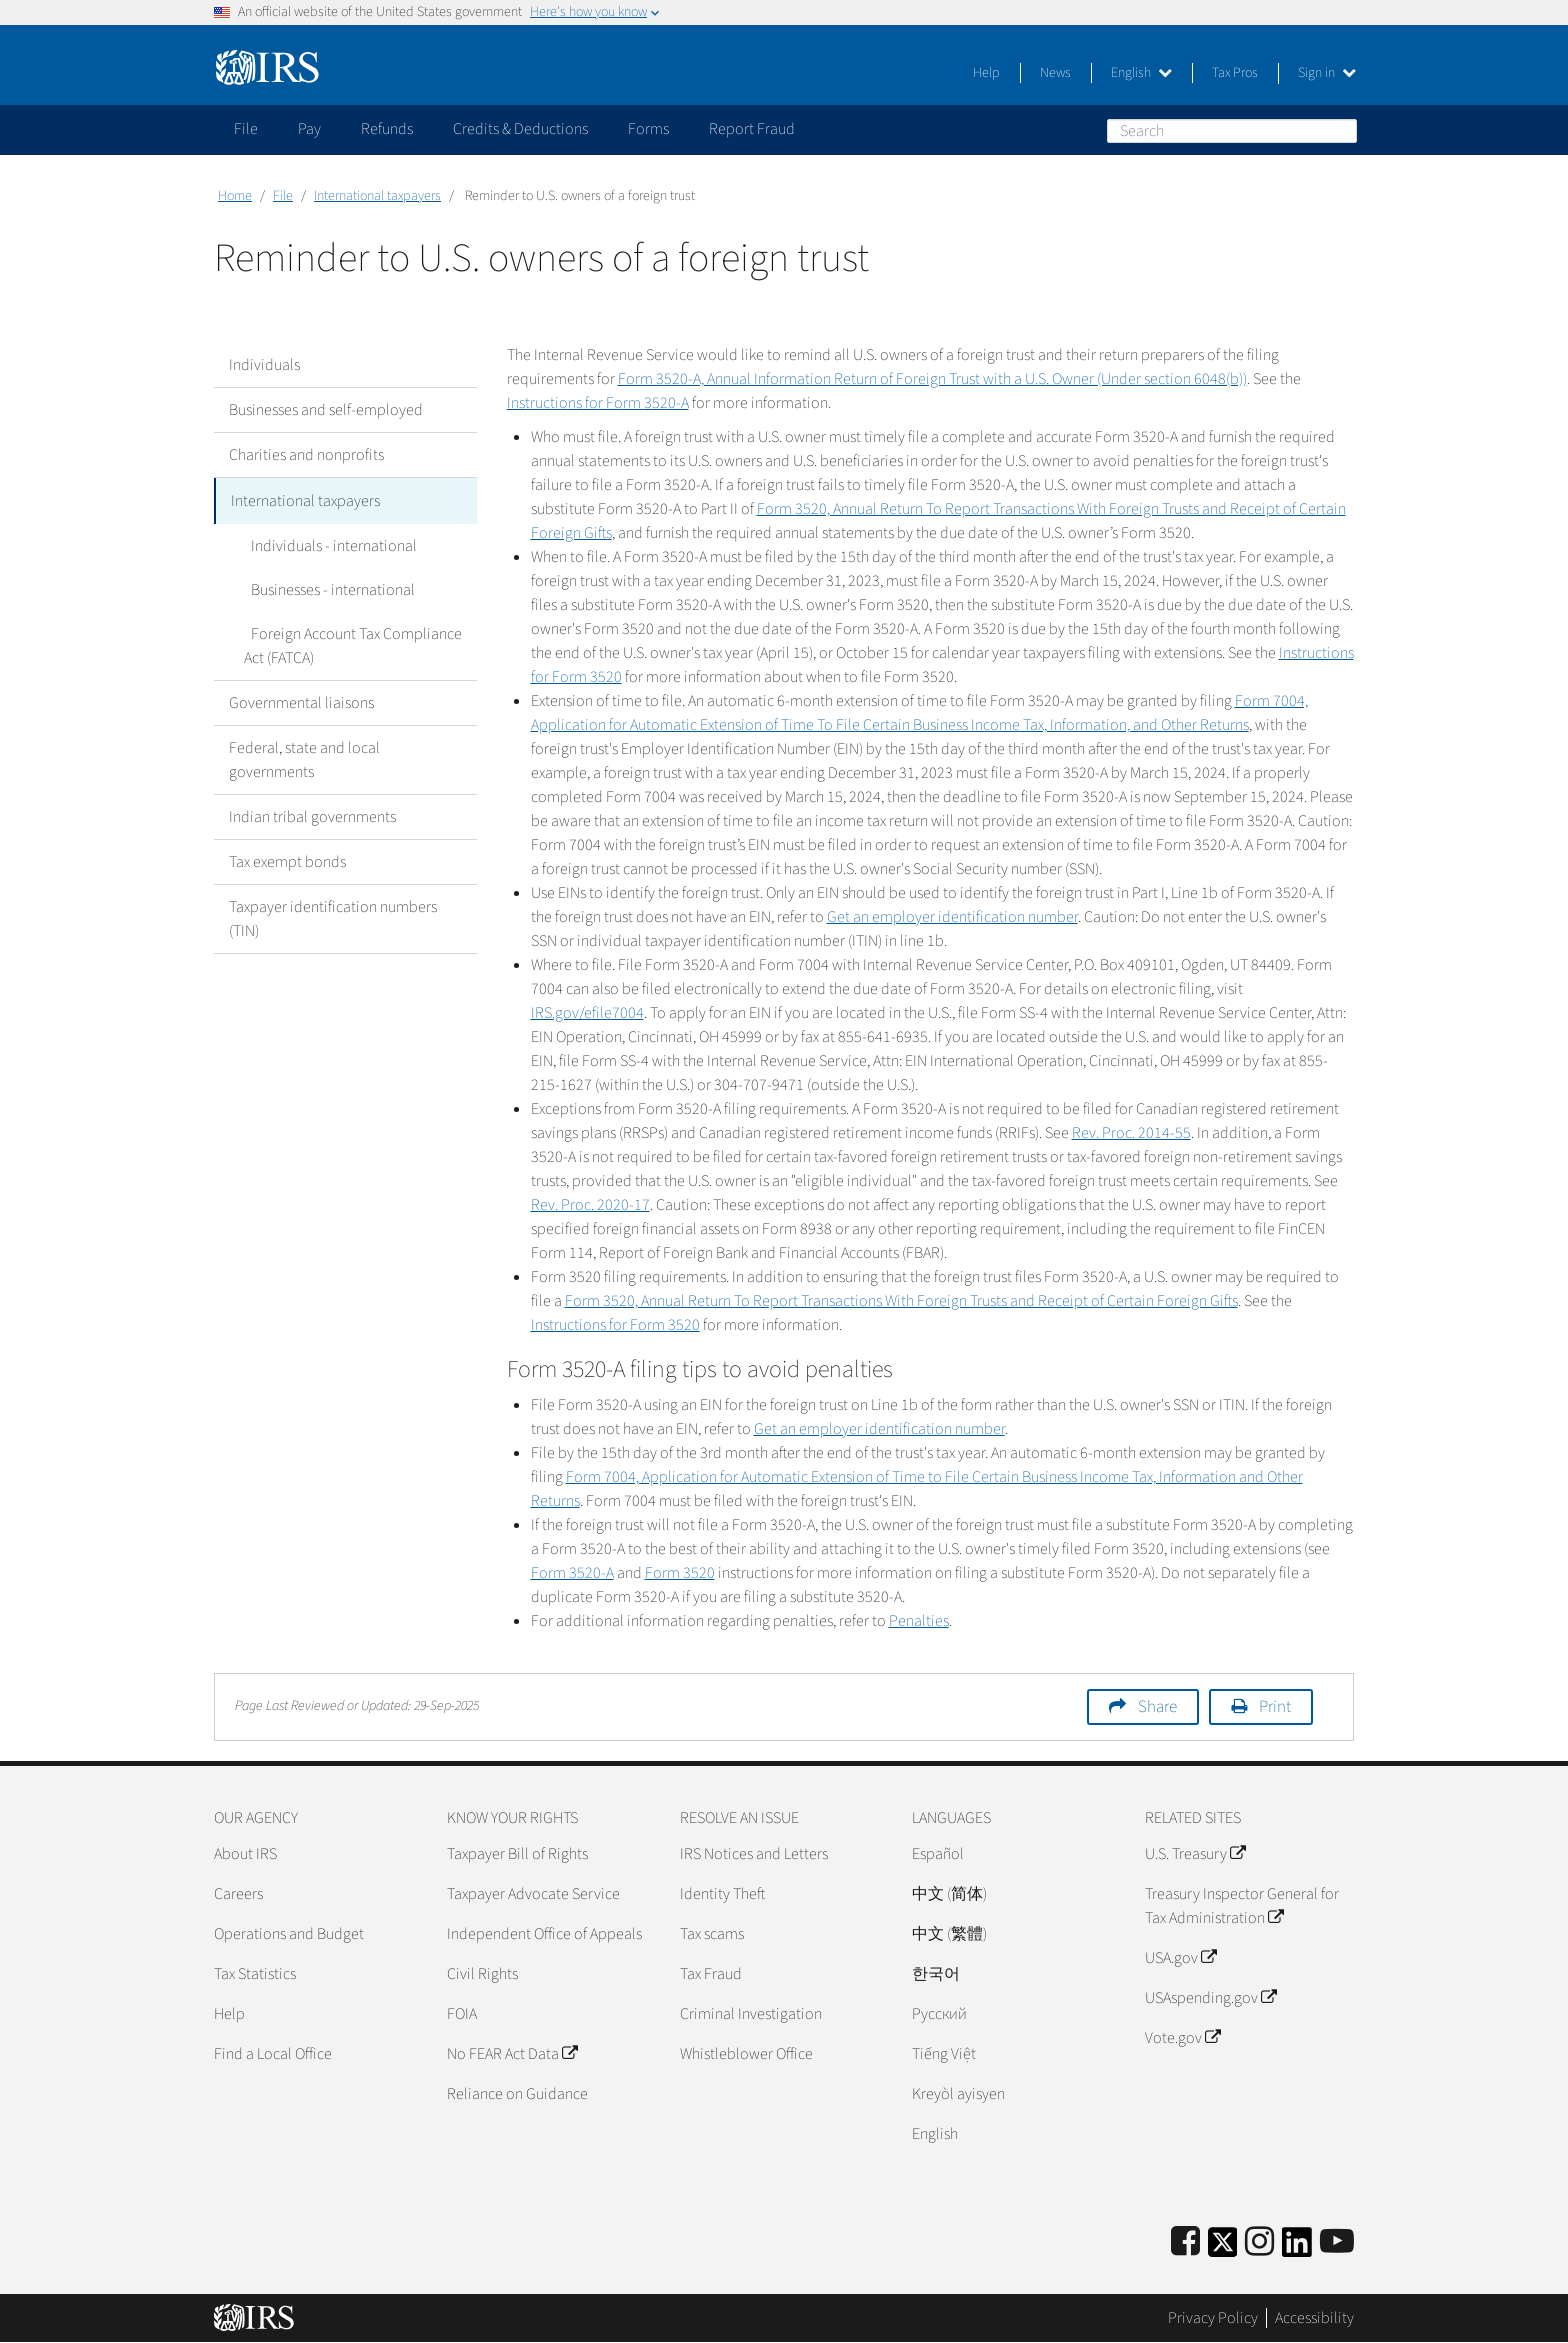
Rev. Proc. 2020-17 (590, 1205)
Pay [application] (309, 129)
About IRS (245, 1854)
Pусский (939, 2014)
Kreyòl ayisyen (958, 2094)
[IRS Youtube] (1337, 2242)
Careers (238, 1894)
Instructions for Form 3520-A (598, 403)
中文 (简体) (949, 1894)
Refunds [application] (387, 129)
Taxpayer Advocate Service (533, 1894)
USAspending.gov (1210, 1998)
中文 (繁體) (949, 1934)
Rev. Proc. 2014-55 (1131, 1133)
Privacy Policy (1213, 2318)
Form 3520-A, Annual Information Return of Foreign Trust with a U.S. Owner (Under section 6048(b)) (932, 379)
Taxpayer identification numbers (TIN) (333, 917)
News (1055, 73)
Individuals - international (327, 544)
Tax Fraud (711, 1974)
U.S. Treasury (1195, 1854)
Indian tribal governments (312, 815)
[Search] (1232, 131)
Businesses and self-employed (326, 410)
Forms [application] (648, 129)
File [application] (246, 129)
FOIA (462, 2014)
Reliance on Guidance (517, 2094)
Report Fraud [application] (752, 129)
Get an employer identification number (952, 917)
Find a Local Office (273, 2054)
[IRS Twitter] (1223, 2248)
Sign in (1327, 73)
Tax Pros (1235, 73)
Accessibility (1314, 2318)
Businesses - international (326, 588)
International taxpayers (377, 196)
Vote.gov (1182, 2038)
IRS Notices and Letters (754, 1854)
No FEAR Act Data (512, 2054)
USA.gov (1180, 1958)
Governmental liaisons (301, 701)
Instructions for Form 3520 (615, 1325)
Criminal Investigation (751, 2014)
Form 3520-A (572, 1573)
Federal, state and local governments (304, 758)
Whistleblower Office (746, 2054)
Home (235, 196)
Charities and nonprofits (306, 455)
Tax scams (712, 1934)
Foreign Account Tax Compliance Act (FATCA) (349, 644)
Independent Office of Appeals (544, 1934)
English (1141, 73)
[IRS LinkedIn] (1297, 2248)
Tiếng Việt (944, 2054)
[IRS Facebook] (1185, 2242)
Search (1341, 130)
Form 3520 (680, 1573)
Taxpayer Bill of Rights (517, 1854)
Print (1275, 1707)
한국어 (936, 1974)
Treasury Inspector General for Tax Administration (1242, 1906)
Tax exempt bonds (287, 860)
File (283, 196)
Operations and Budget (289, 1934)
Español (938, 1854)
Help (986, 73)
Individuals (264, 365)
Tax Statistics (255, 1974)
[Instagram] (1259, 2242)
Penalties (919, 1621)
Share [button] (1157, 1707)
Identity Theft (722, 1894)
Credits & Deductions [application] (520, 129)
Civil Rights (482, 1974)
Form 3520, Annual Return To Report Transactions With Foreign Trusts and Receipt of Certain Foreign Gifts (901, 1301)
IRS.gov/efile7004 (587, 1013)
